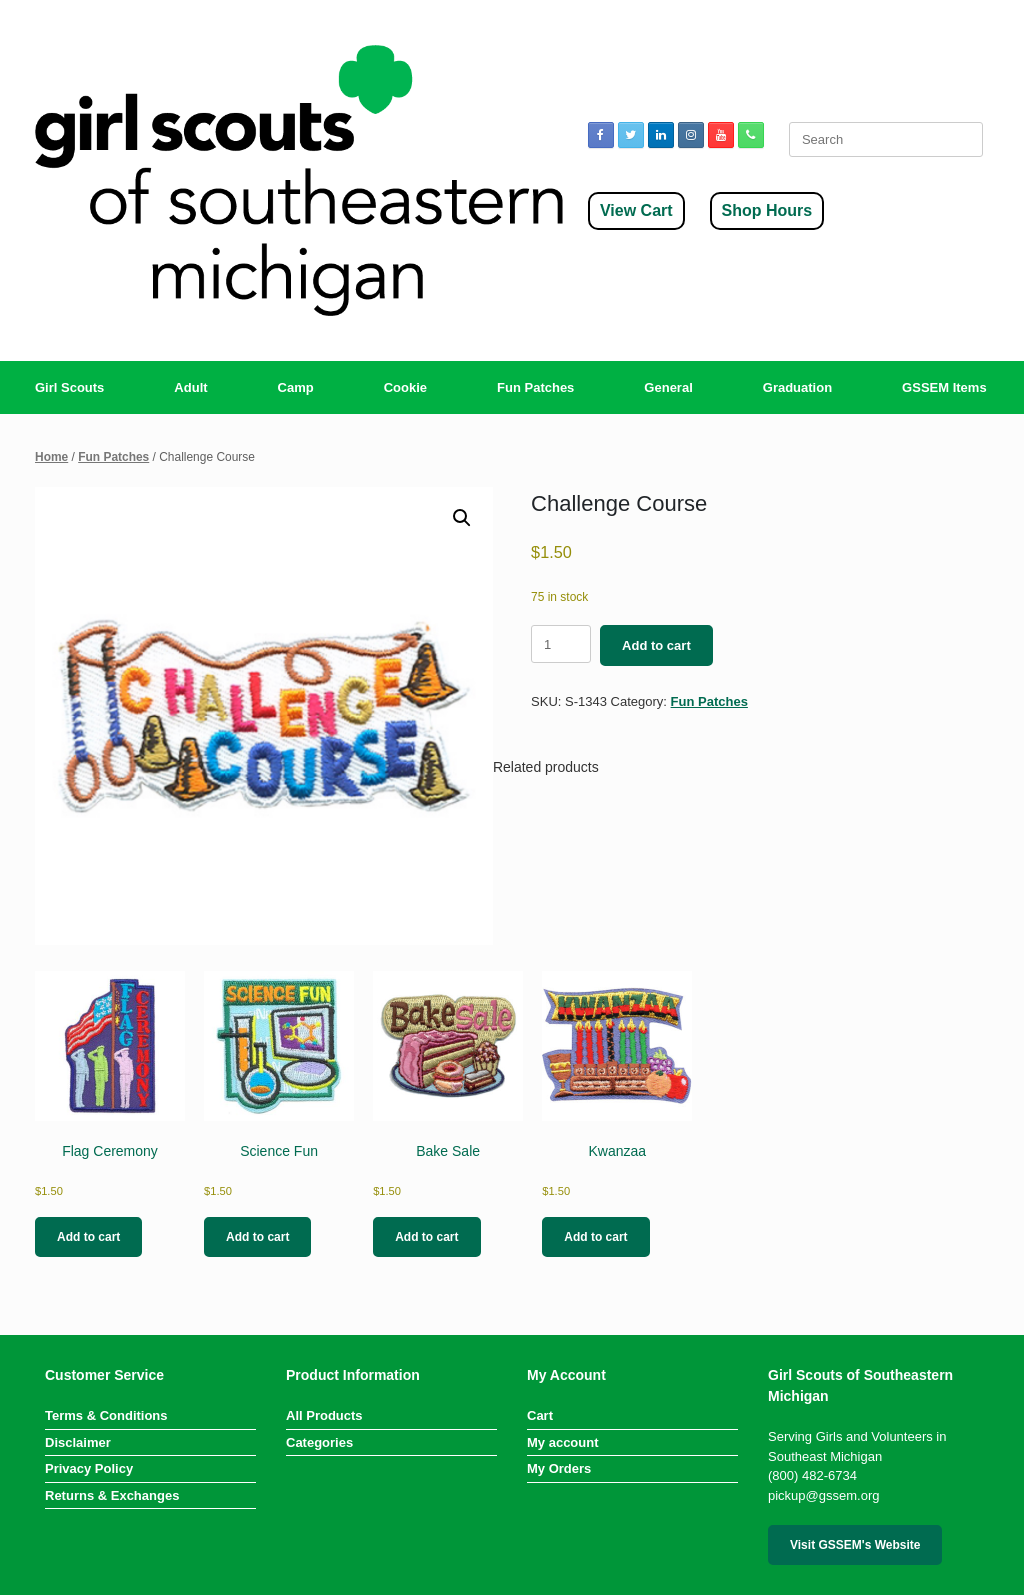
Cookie (405, 387)
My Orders (559, 1468)
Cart (540, 1415)
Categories (319, 1442)
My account (563, 1442)
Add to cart (656, 645)
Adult (190, 387)
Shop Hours (767, 210)
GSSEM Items (944, 387)
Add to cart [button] (88, 1237)
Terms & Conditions (106, 1415)
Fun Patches (535, 387)
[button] (462, 518)
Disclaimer (78, 1442)
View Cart (636, 210)
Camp (296, 387)
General (668, 387)
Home (51, 457)
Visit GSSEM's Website (855, 1545)
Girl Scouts (69, 387)
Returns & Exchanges (112, 1495)
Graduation (797, 387)
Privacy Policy (89, 1468)
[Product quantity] (561, 644)
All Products (324, 1415)
